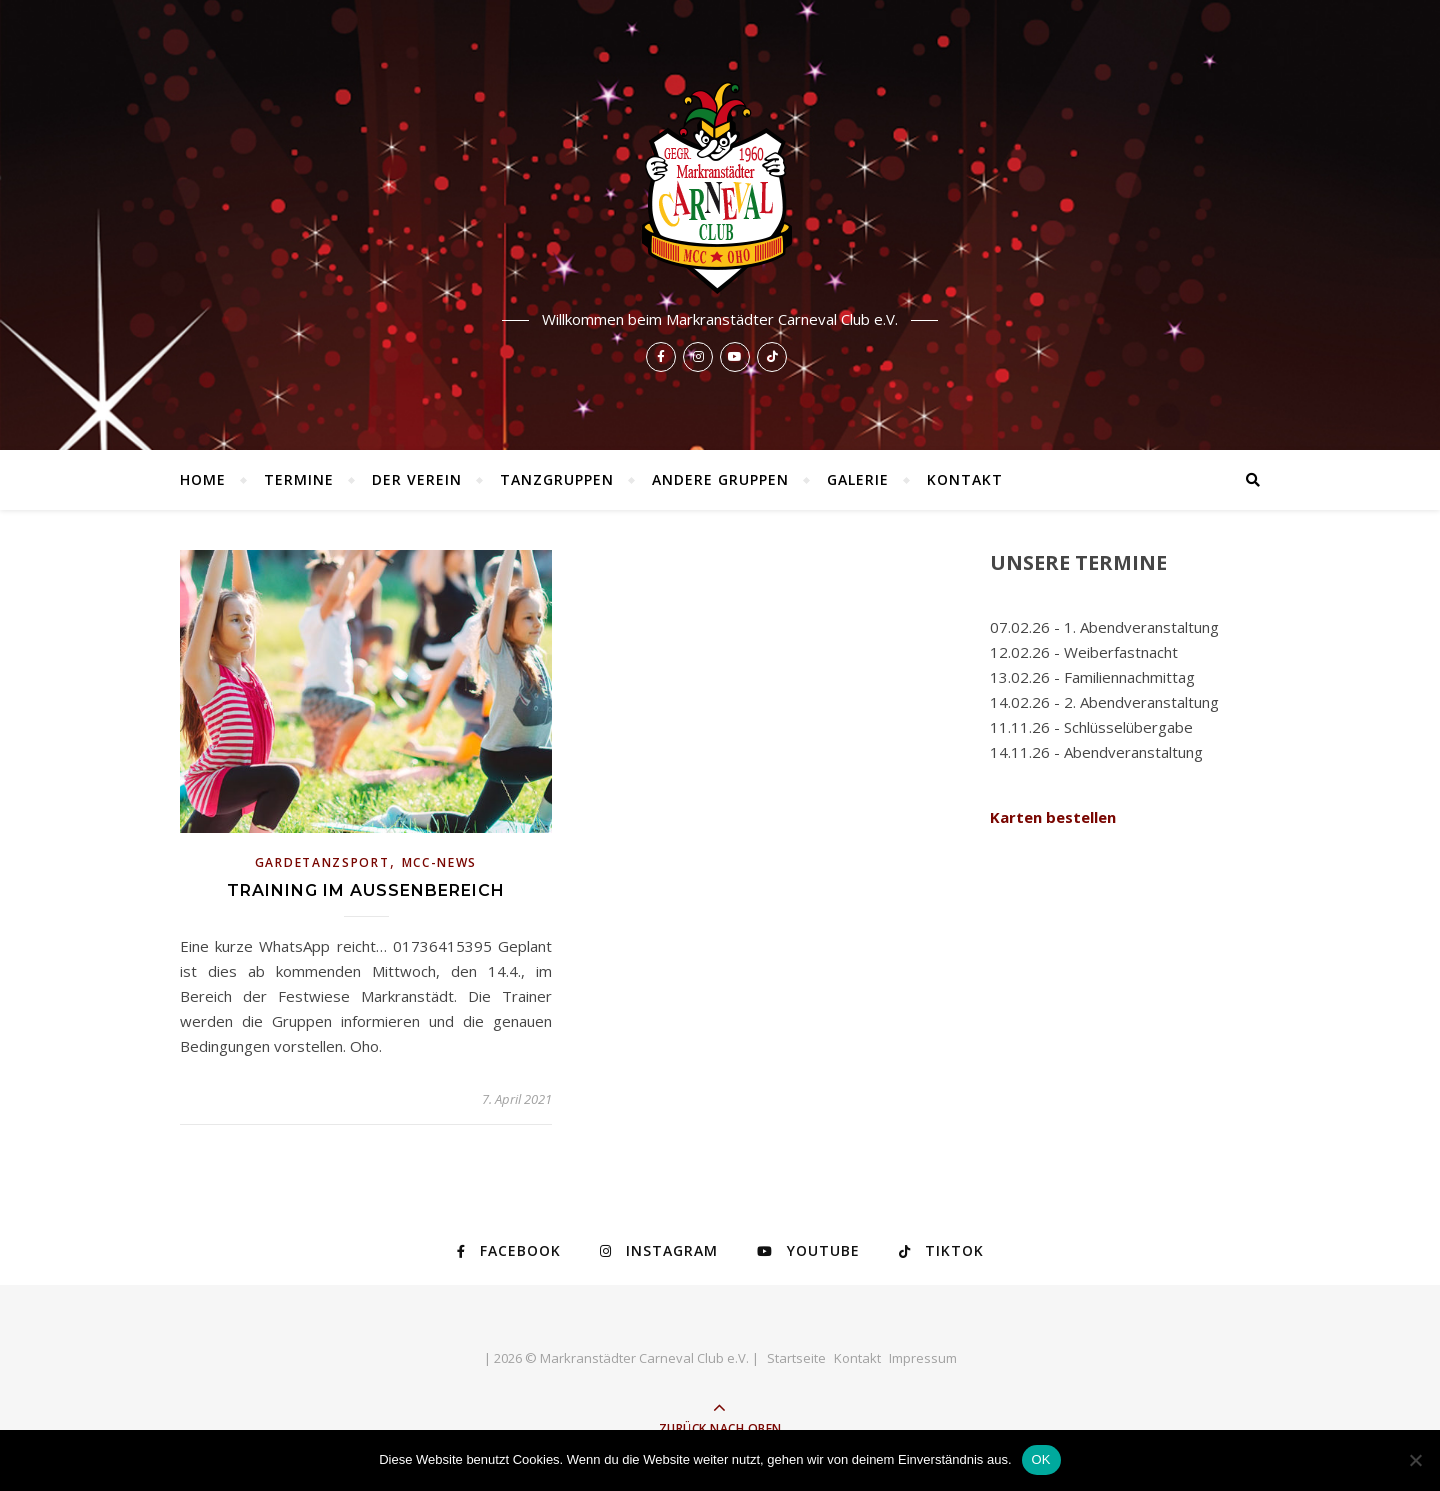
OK (1041, 1459)
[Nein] (1415, 1460)
